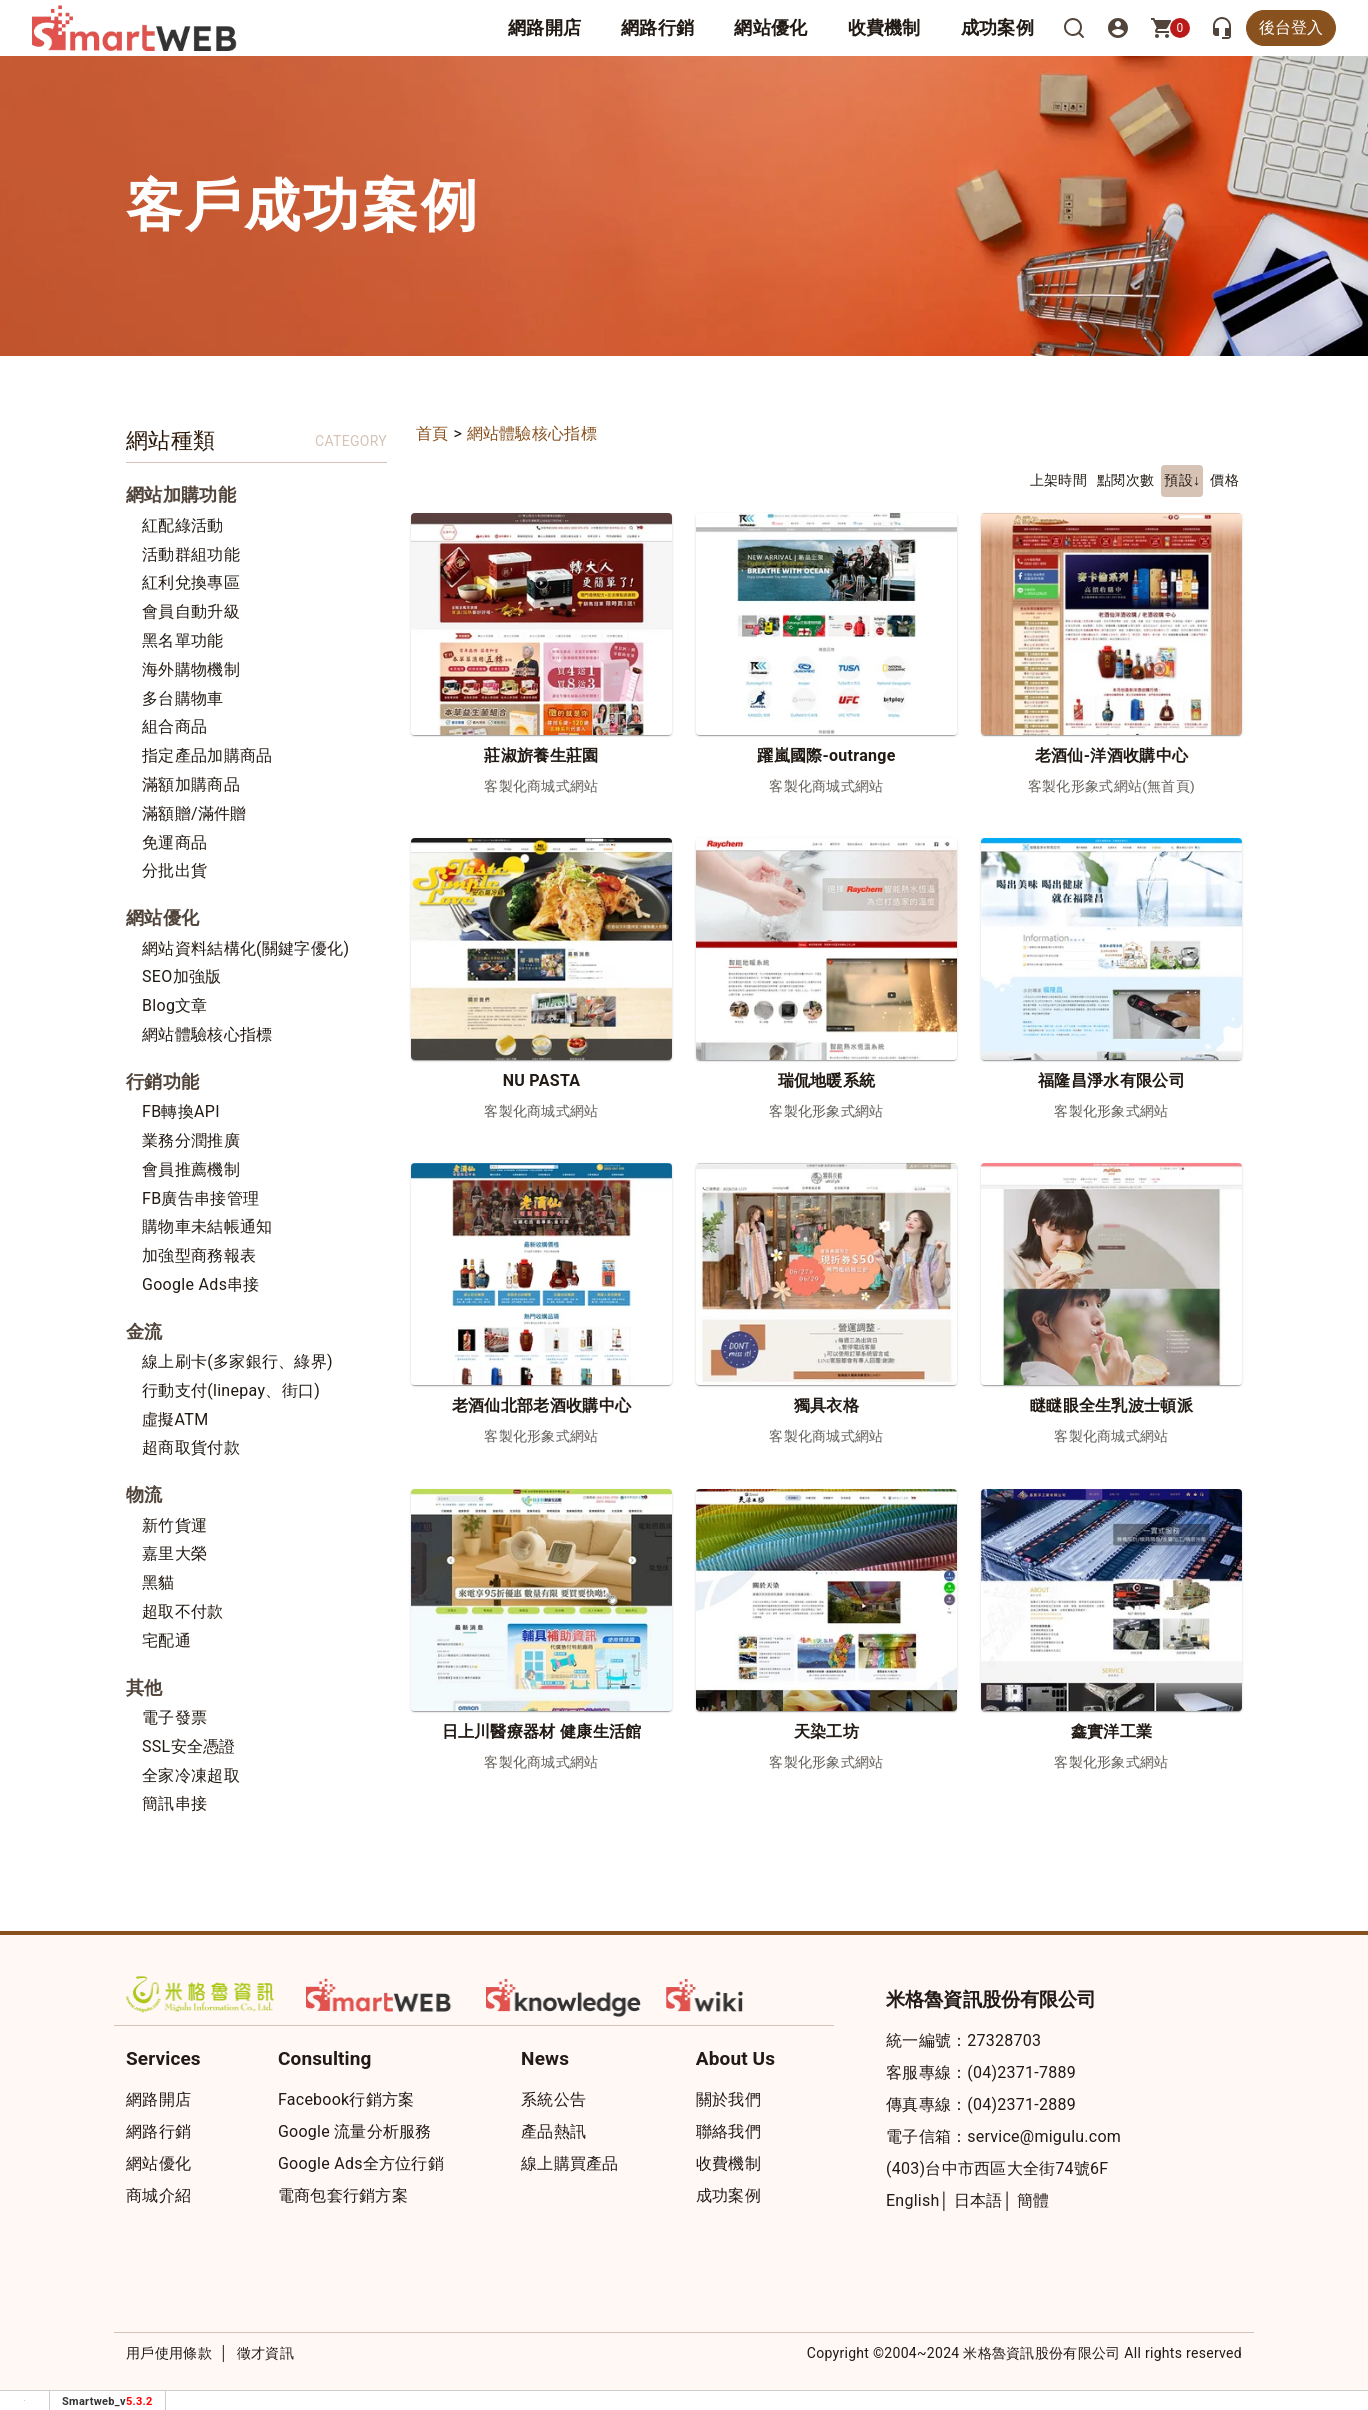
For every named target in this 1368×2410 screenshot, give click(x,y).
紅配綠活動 (183, 525)
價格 (1224, 480)
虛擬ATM (175, 1419)
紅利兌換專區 (191, 582)
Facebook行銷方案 (346, 2099)
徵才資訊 (265, 2353)
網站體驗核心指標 (207, 1034)
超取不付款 (183, 1611)
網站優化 (770, 27)
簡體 (1033, 2200)
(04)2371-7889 (1021, 2072)
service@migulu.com (1044, 2136)
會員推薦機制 (191, 1169)
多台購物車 (183, 698)
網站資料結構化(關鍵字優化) (245, 948)
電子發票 (174, 1717)
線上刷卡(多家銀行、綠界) (237, 1361)
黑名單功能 (183, 640)
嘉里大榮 (174, 1553)
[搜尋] (1074, 28)
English (913, 2200)
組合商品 (174, 726)
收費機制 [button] (884, 27)
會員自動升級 (191, 611)
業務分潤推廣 (191, 1140)
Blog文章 (175, 1005)
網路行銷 (657, 27)
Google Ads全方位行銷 (361, 2163)
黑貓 (158, 1582)
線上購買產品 (570, 2163)
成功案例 (997, 27)
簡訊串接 (174, 1803)
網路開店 (158, 2099)
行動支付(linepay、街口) (231, 1390)
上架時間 (1058, 480)
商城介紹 (158, 2195)
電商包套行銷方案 (343, 2195)
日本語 (978, 2200)
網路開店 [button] (544, 27)
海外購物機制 (191, 669)
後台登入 (1291, 27)
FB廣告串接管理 (200, 1198)
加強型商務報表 (199, 1255)
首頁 (432, 433)
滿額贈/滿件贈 (194, 813)
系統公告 (553, 2099)
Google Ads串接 (201, 1284)
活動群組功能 (191, 554)
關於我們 (728, 2099)
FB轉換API (181, 1111)
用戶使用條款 (169, 2353)
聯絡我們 (728, 2131)
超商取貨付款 (191, 1447)
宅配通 (166, 1640)
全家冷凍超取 (191, 1775)
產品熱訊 (553, 2131)
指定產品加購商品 (207, 755)
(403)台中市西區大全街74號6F (997, 2168)
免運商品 (174, 842)
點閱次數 (1125, 480)
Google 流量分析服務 (355, 2131)
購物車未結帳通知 (207, 1226)
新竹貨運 (174, 1525)
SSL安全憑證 (189, 1746)
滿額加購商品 (191, 784)
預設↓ (1182, 480)
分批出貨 (174, 870)
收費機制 (728, 2163)
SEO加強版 (181, 976)
